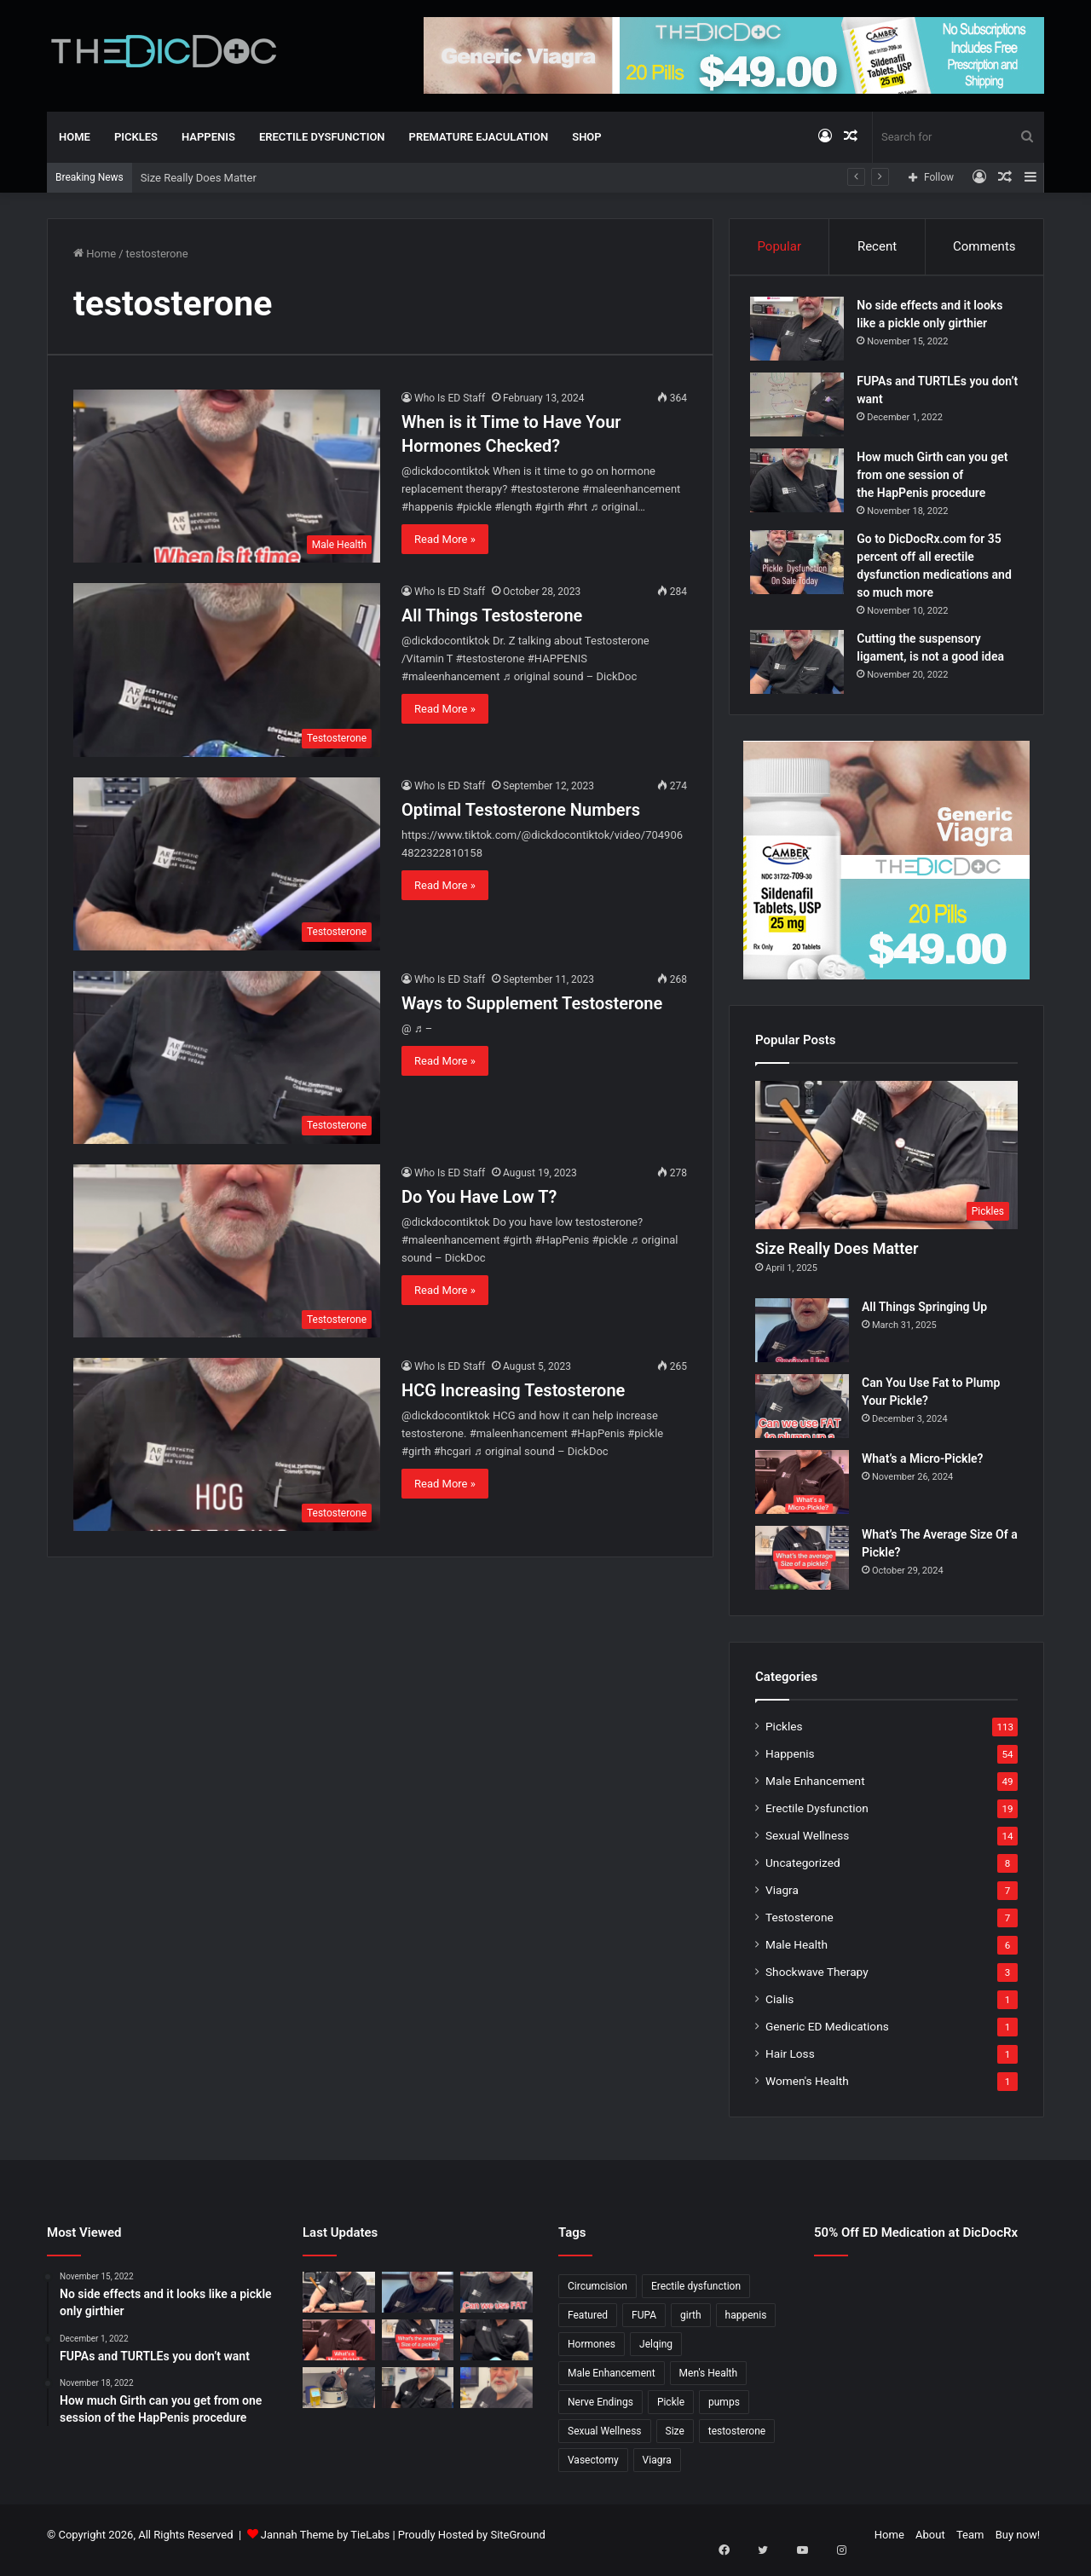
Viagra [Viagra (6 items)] (657, 2470)
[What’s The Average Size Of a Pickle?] (802, 1568)
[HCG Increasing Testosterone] (226, 1444)
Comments (984, 246)
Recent (877, 246)
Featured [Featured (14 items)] (588, 2325)
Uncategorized (802, 1873)
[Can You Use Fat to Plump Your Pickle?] (802, 1416)
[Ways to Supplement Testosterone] (226, 1057)
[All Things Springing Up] (802, 1340)
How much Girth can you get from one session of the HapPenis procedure (937, 480)
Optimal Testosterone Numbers (520, 810)
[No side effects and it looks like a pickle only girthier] (802, 334)
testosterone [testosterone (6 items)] (736, 2441)
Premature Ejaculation (479, 136)
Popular (779, 246)
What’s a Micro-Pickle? (922, 1469)
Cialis (779, 2009)
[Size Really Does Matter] (886, 1165)
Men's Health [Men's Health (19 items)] (708, 2383)
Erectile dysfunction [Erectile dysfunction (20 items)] (696, 2296)
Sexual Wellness (807, 1845)
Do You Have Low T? (479, 1197)
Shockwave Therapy (817, 1982)
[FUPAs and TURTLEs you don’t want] (802, 410)
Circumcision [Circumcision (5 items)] (597, 2296)
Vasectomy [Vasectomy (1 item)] (593, 2470)
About (930, 2544)
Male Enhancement (815, 1791)
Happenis (208, 136)
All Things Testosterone (491, 615)
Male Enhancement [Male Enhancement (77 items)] (611, 2383)
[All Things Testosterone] (226, 669)
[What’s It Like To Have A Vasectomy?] (418, 2397)
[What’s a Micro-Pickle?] (802, 1492)
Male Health (796, 1954)
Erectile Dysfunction (322, 136)
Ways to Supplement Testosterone (531, 1003)
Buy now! (1018, 2544)
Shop (586, 136)
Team (970, 2544)
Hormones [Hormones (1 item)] (591, 2354)
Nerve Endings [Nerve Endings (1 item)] (600, 2412)
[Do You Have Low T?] (226, 1250)
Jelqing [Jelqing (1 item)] (655, 2354)
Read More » (445, 539)
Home (74, 136)
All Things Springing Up (924, 1317)
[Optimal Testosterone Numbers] (226, 863)
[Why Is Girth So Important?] (496, 2397)
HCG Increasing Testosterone (513, 1390)
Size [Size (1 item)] (675, 2441)
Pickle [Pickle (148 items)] (670, 2412)
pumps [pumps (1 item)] (724, 2412)
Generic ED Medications (827, 2036)
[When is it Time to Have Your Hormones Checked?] (226, 476)
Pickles (136, 136)
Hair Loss (790, 2064)
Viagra (782, 1900)
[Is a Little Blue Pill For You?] (496, 2350)
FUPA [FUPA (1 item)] (644, 2325)
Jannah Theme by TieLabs (325, 2544)
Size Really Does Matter (199, 177)
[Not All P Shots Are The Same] (339, 2397)
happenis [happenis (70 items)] (746, 2325)
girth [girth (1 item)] (690, 2325)
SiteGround (517, 2544)
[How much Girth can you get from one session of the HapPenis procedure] (802, 485)
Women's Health (807, 2091)
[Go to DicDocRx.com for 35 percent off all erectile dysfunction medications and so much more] (802, 567)
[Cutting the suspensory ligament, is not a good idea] (802, 667)
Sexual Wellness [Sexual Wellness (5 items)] (605, 2441)
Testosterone (799, 1927)
